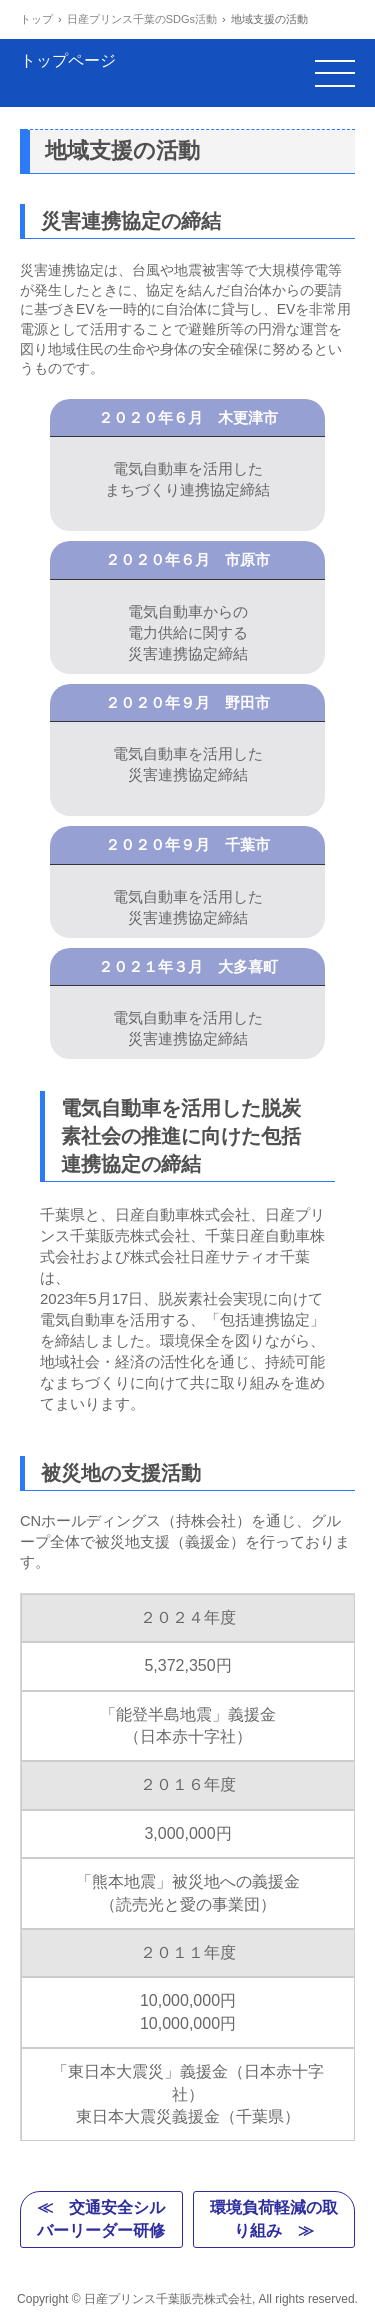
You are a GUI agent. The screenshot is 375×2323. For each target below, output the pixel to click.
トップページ (68, 72)
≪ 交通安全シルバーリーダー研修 (101, 2218)
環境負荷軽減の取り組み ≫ (274, 2218)
